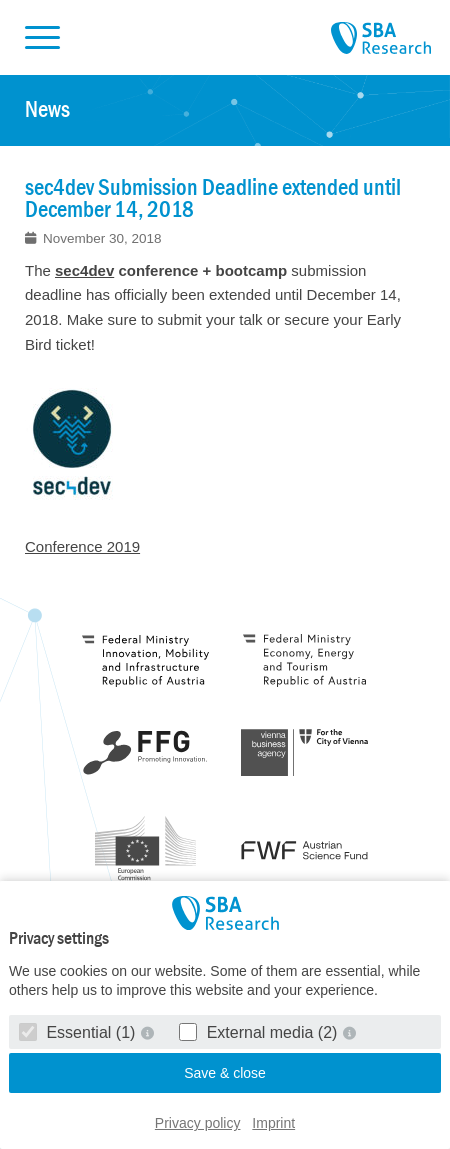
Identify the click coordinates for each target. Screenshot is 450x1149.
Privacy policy (198, 1123)
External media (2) (260, 1032)
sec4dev (84, 270)
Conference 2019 (82, 546)
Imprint (273, 1123)
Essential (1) (79, 1032)
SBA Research (381, 39)
